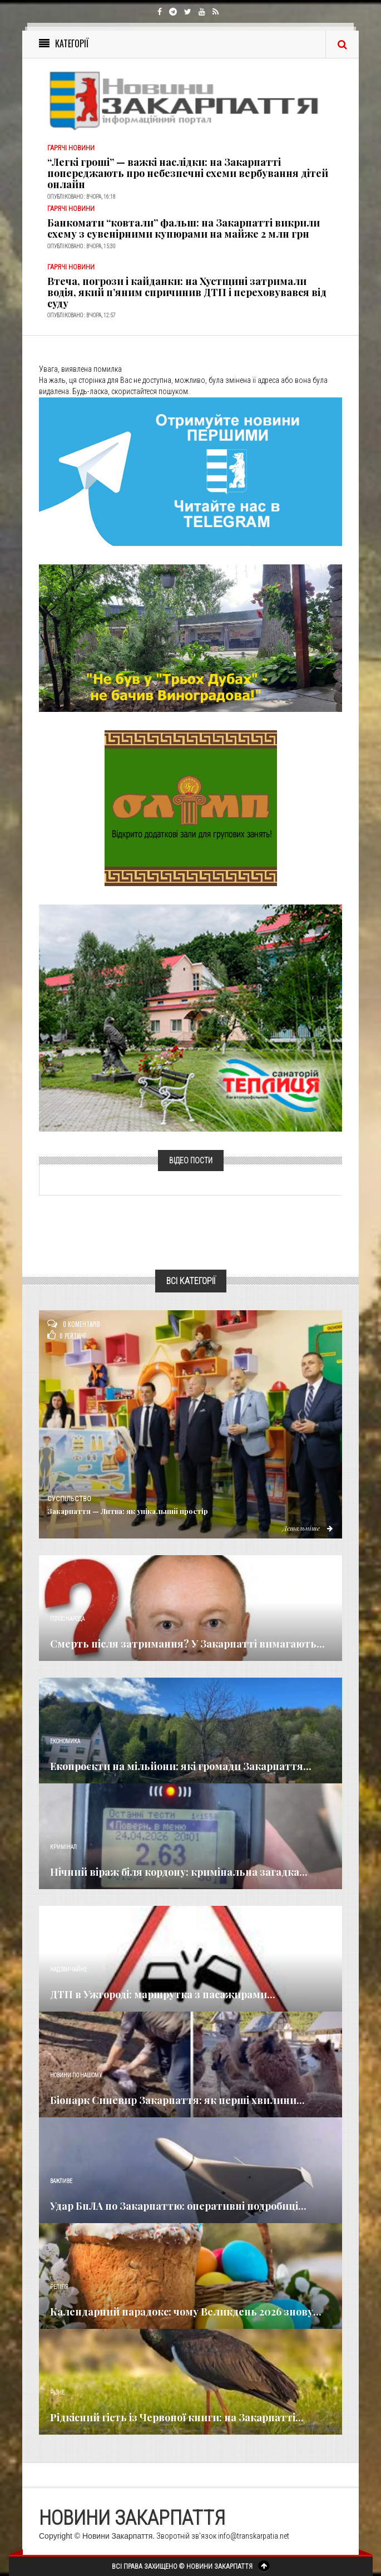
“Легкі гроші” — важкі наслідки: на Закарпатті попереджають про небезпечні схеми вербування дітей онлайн (187, 173)
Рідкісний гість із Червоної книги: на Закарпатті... (177, 2417)
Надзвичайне (68, 1970)
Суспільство (69, 1499)
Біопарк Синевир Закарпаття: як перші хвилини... (177, 2100)
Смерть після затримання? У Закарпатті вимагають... (187, 1643)
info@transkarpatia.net (253, 2535)
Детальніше (308, 1527)
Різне (57, 2393)
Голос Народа (67, 1619)
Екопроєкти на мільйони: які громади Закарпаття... (180, 1766)
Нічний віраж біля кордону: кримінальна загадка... (179, 1872)
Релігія (59, 2287)
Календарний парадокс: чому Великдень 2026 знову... (185, 2311)
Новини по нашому (76, 2075)
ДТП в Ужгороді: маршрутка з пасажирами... (162, 1994)
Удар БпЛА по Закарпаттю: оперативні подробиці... (178, 2206)
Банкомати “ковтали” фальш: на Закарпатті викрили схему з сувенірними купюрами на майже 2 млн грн (183, 228)
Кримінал (63, 1847)
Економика (65, 1741)
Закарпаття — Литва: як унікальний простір (127, 1511)
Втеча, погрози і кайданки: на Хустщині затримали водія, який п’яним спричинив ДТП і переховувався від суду (186, 292)
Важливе (61, 2181)
